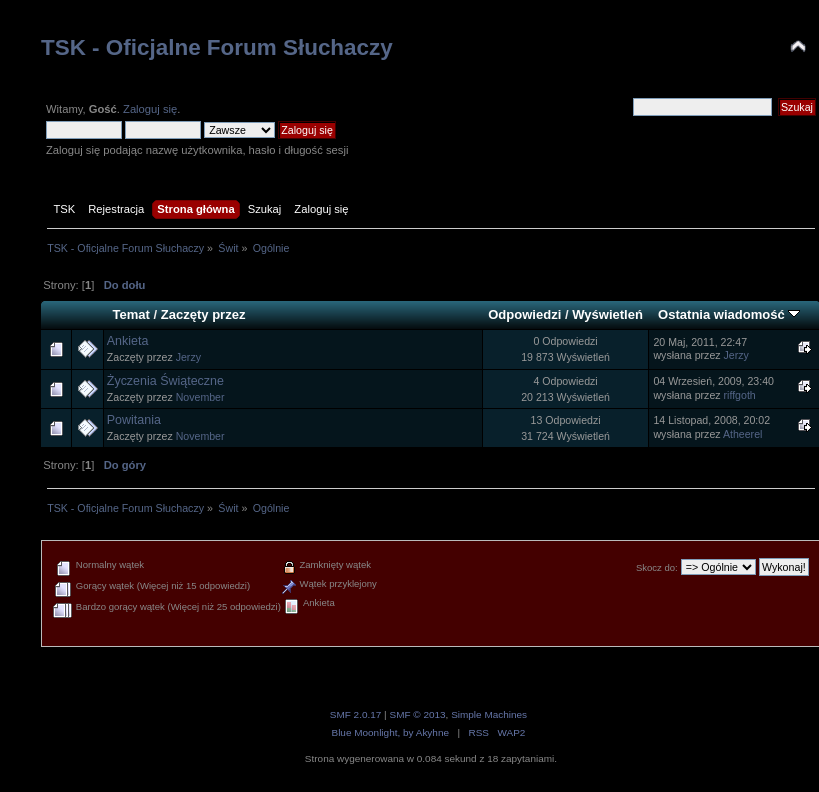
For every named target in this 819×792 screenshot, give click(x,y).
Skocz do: (657, 567)
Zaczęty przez (203, 314)
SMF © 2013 (417, 714)
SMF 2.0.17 (356, 714)
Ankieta (128, 341)
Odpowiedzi (524, 314)
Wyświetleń (607, 314)
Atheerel (742, 434)
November (200, 397)
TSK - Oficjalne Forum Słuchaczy (217, 47)
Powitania (134, 420)
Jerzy (188, 357)
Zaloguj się (150, 109)
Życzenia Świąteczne (165, 381)
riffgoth (740, 395)
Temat (130, 314)
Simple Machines (489, 714)
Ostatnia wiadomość (729, 314)
